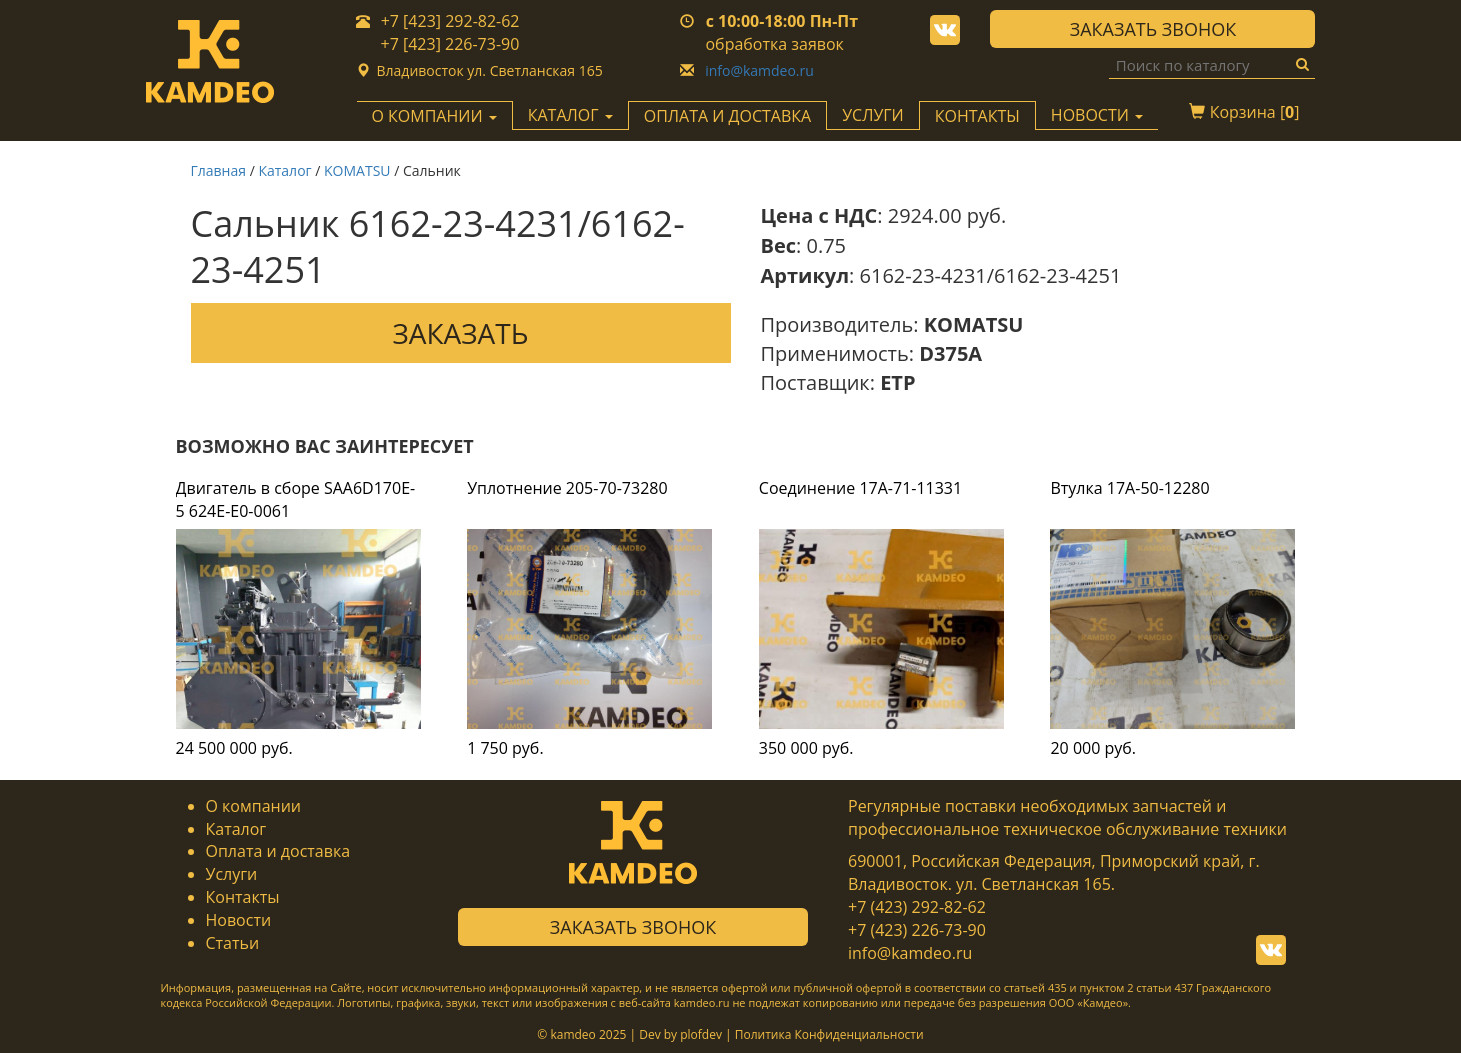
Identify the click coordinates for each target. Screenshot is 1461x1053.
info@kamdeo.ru (759, 70)
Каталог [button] (570, 115)
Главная (219, 170)
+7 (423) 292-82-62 (917, 907)
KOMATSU (357, 170)
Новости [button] (1097, 115)
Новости (239, 920)
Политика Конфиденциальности (829, 1034)
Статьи (233, 943)
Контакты (977, 116)
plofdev (701, 1034)
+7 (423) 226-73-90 (917, 930)
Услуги (873, 115)
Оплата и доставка (727, 116)
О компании (254, 806)
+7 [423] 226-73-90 (450, 44)
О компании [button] (434, 116)
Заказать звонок (1153, 29)
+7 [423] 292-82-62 (450, 21)
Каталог (284, 170)
